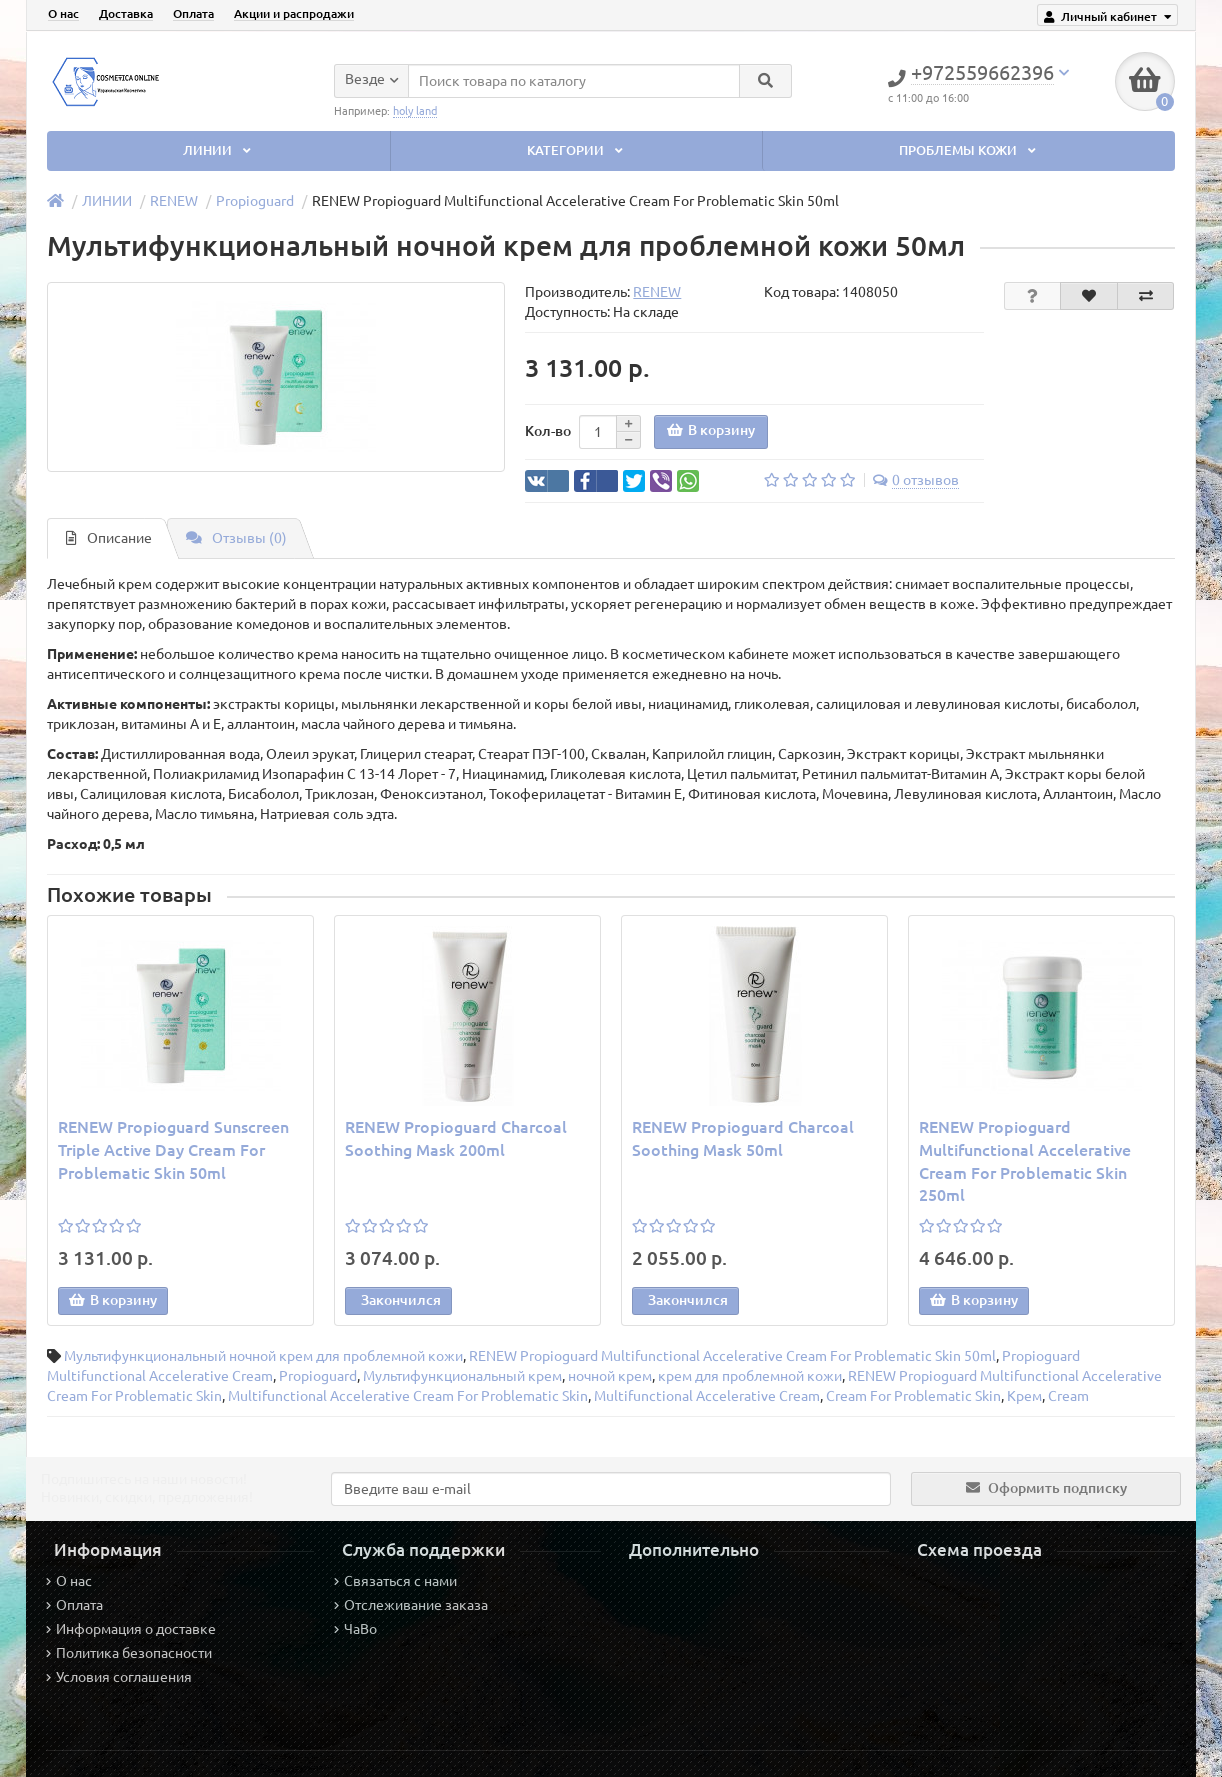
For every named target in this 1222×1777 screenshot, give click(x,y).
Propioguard (255, 201)
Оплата (193, 13)
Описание (109, 538)
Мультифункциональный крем (462, 1376)
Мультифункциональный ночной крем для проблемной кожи (263, 1356)
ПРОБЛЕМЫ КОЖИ (969, 150)
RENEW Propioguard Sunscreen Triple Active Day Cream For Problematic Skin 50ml (173, 1150)
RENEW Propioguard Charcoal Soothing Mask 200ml (456, 1138)
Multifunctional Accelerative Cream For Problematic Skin (408, 1396)
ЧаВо (355, 1629)
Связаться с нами (395, 1581)
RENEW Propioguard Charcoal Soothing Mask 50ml (743, 1138)
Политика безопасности (129, 1653)
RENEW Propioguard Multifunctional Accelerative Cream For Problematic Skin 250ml (1025, 1161)
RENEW (174, 201)
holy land (415, 110)
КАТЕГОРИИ (577, 150)
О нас (63, 13)
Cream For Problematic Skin (913, 1396)
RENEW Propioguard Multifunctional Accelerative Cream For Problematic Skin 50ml (732, 1356)
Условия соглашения (119, 1677)
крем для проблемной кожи (750, 1376)
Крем (1024, 1396)
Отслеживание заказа (411, 1605)
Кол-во (548, 431)
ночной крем (610, 1376)
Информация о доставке (131, 1629)
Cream (1068, 1396)
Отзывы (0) (236, 538)
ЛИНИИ (219, 150)
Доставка (126, 13)
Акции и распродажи (294, 13)
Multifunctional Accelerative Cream (707, 1396)
